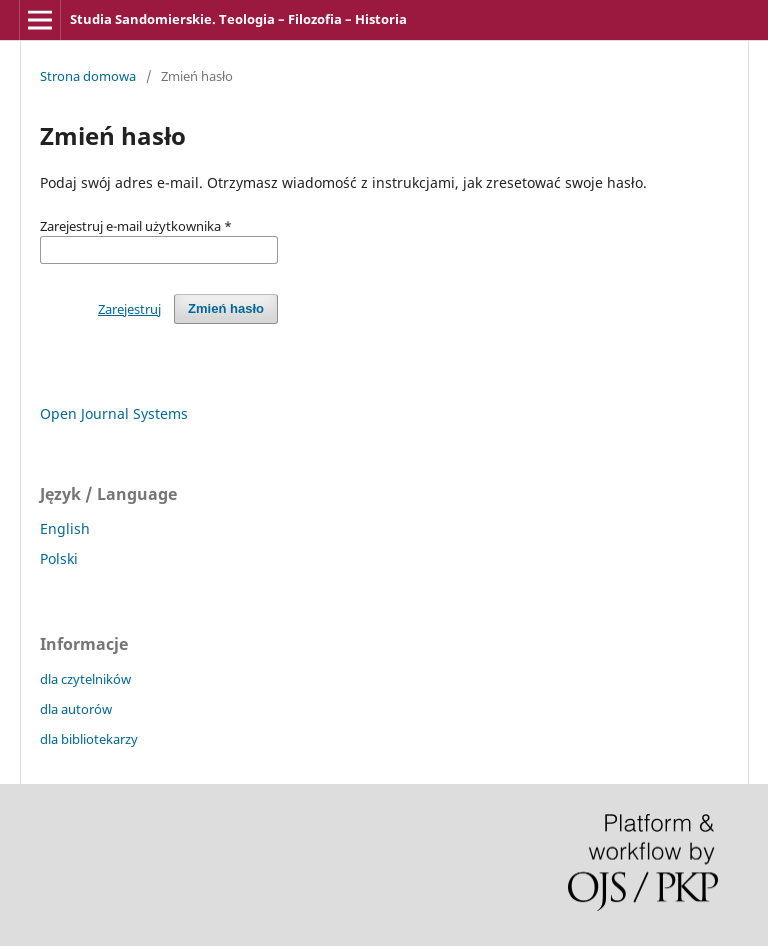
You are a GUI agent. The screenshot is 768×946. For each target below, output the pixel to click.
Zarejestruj (129, 309)
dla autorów (76, 709)
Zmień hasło (226, 308)
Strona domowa (88, 76)
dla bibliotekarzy (89, 739)
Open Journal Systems (114, 413)
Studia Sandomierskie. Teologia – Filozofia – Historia (238, 19)
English (65, 528)
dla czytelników (85, 679)
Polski (59, 558)
